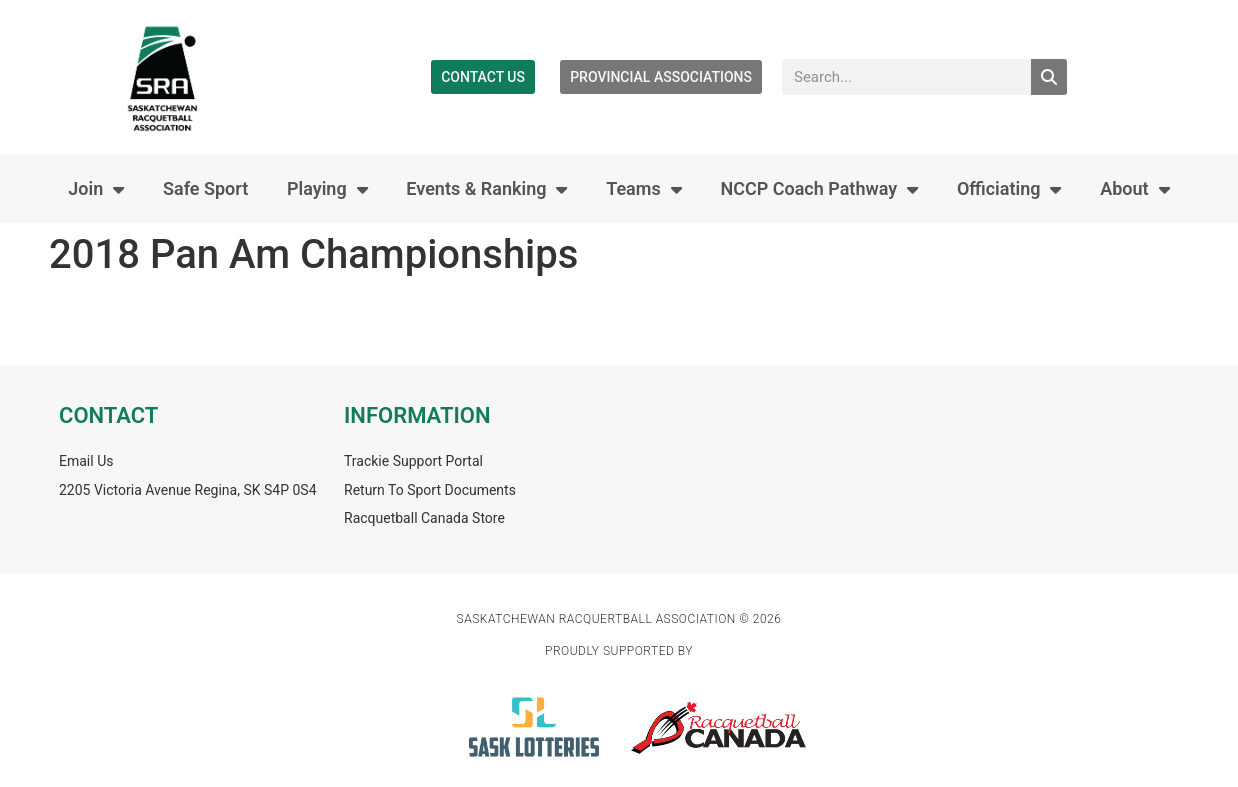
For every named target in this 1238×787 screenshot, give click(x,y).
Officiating (1009, 189)
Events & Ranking (486, 189)
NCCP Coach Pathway (819, 189)
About (1134, 189)
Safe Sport (205, 188)
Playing (327, 189)
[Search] (1049, 77)
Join (96, 189)
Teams (644, 189)
